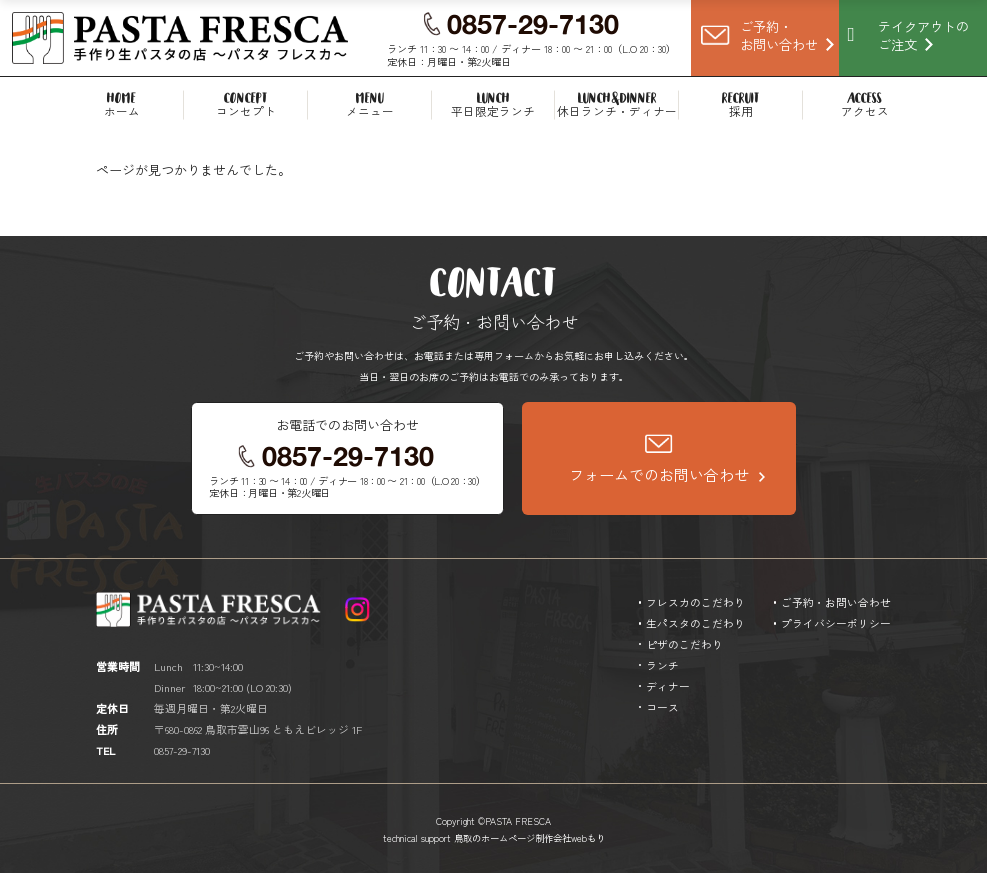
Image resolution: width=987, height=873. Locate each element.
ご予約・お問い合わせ (836, 602)
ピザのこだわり (684, 644)
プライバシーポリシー (836, 623)
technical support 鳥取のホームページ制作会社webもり (494, 838)
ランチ (662, 665)
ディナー (668, 686)
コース (662, 707)
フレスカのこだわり (695, 602)
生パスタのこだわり (695, 623)
